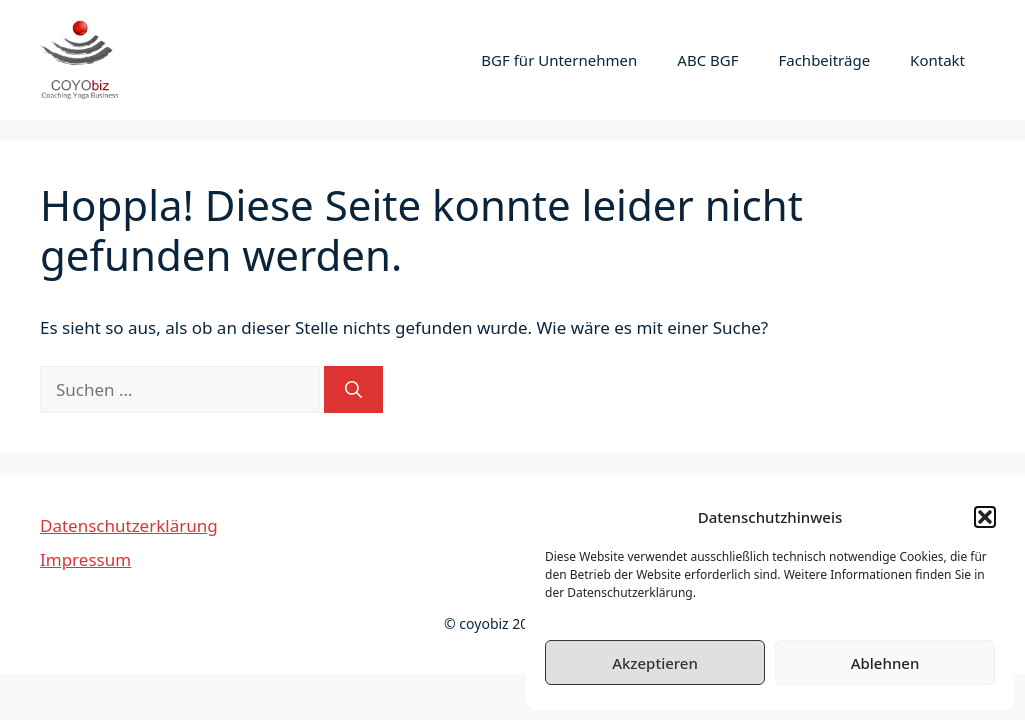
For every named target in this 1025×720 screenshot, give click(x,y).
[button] (985, 517)
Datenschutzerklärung (129, 525)
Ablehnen (885, 663)
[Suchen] (353, 390)
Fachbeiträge (824, 60)
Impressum (85, 559)
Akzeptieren (655, 663)
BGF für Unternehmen (559, 60)
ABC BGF (707, 60)
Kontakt (937, 60)
